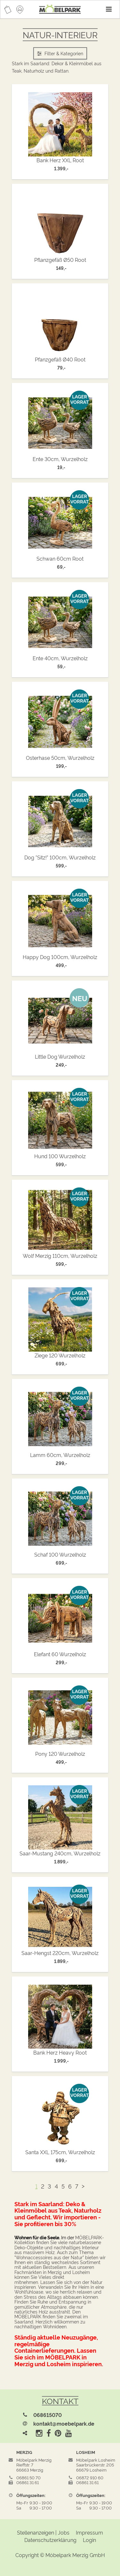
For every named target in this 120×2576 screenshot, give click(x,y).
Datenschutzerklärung (50, 2539)
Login (89, 2539)
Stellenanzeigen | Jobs (43, 2532)
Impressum (89, 2532)
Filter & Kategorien (60, 53)
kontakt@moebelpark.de (63, 2423)
